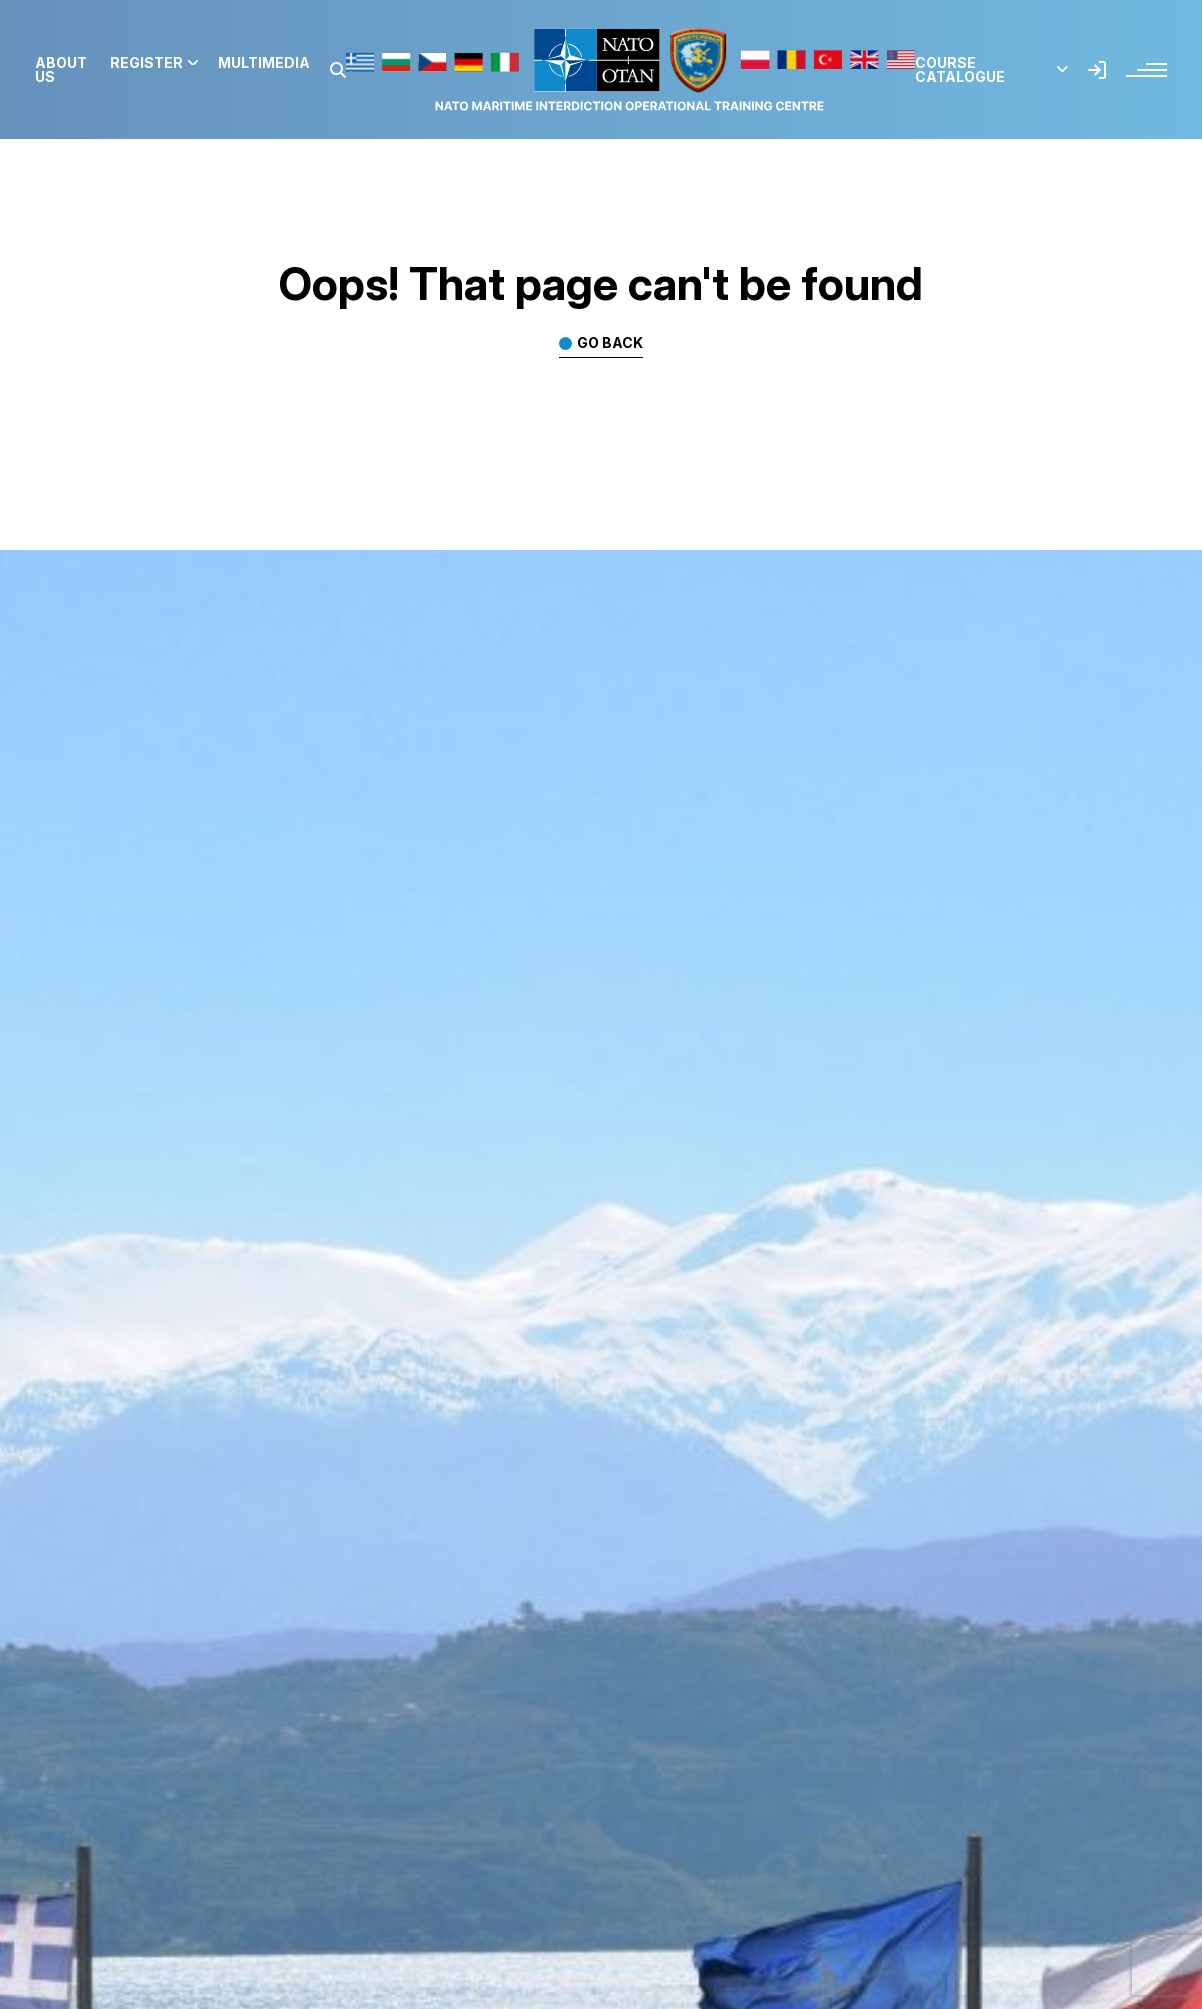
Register (154, 63)
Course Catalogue (991, 70)
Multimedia (264, 63)
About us (61, 70)
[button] (338, 70)
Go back (610, 343)
